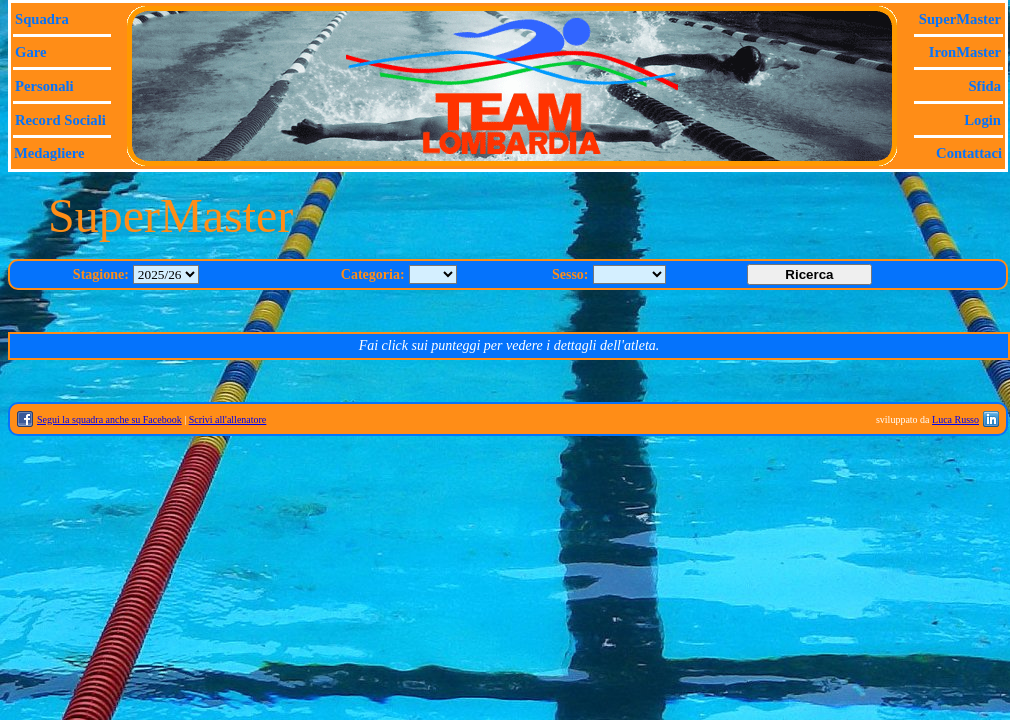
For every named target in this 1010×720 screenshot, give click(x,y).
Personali (44, 86)
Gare (30, 52)
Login (982, 120)
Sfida (984, 86)
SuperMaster (960, 19)
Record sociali (60, 120)
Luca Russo (955, 419)
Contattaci (969, 153)
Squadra (42, 19)
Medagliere (49, 153)
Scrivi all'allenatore (228, 419)
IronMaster (965, 52)
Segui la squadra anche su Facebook (109, 419)
